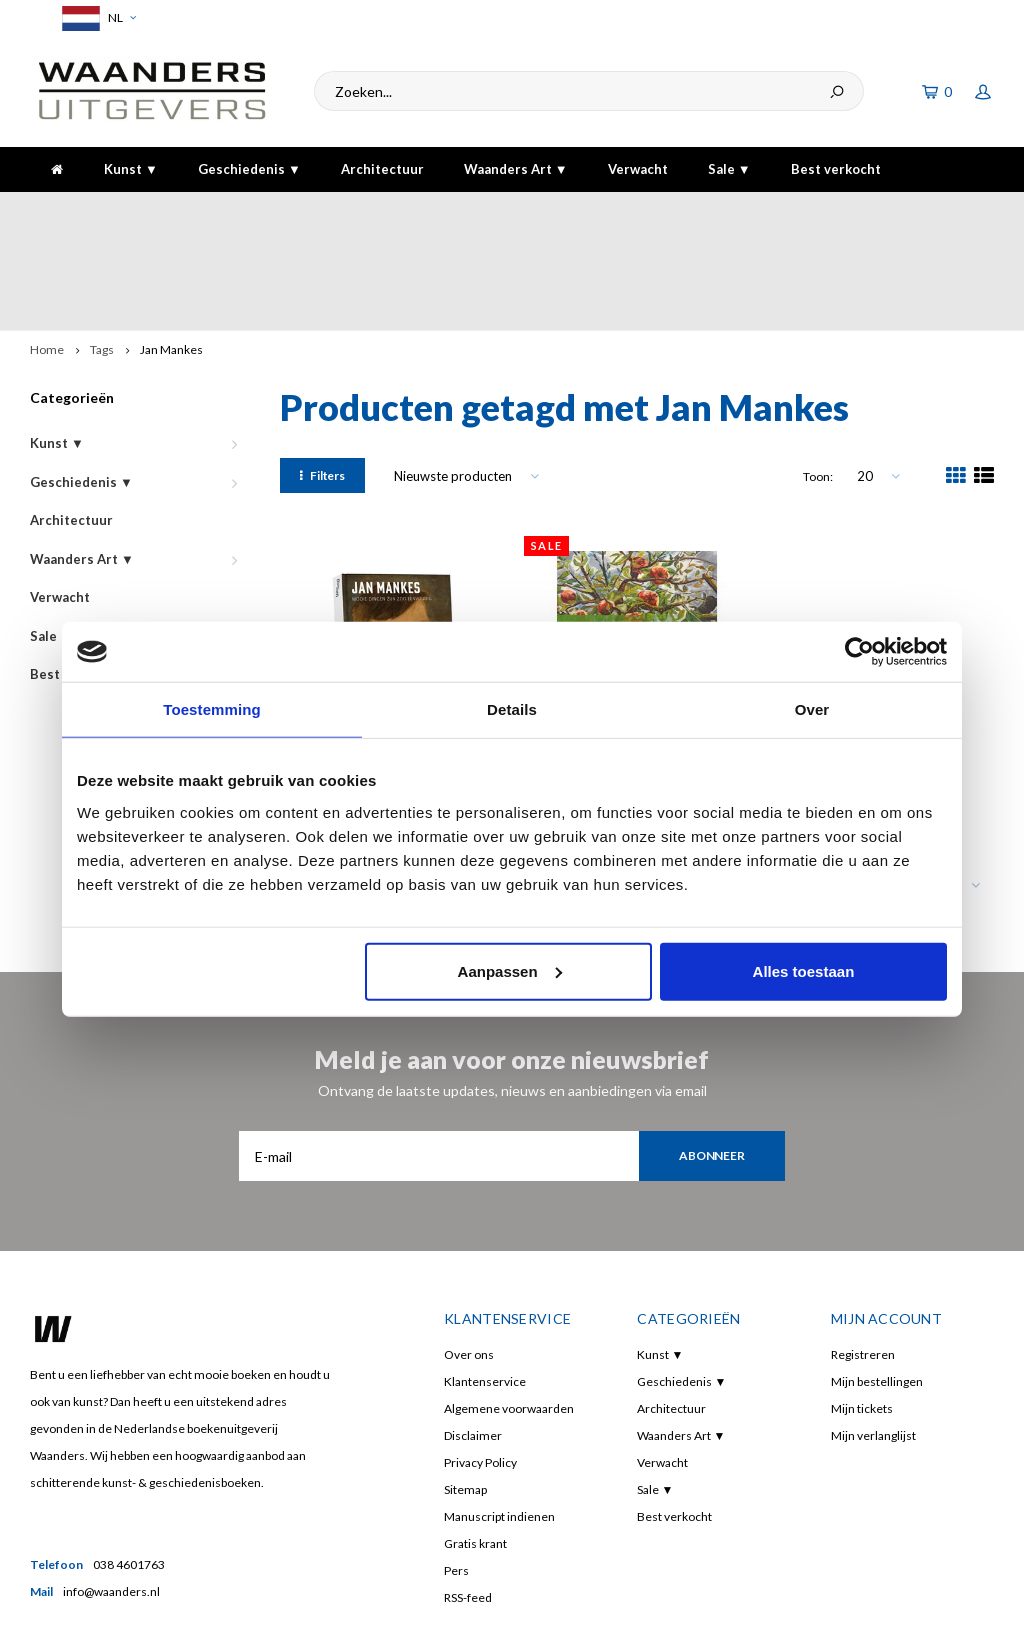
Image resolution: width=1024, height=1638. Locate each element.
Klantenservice (485, 1295)
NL (96, 18)
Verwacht (638, 169)
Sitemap (465, 1403)
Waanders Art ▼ (516, 169)
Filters (322, 389)
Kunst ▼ (131, 169)
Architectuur (382, 169)
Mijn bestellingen (877, 1295)
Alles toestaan (804, 970)
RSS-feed (468, 1511)
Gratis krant (475, 1457)
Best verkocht (836, 169)
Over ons (469, 1268)
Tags (102, 263)
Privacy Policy (480, 1376)
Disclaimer (473, 1349)
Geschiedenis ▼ (249, 169)
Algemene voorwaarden (509, 1322)
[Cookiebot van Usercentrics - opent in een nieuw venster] (859, 652)
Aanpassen (510, 970)
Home (47, 263)
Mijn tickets (862, 1322)
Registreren (863, 1268)
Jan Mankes (171, 263)
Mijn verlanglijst (873, 1349)
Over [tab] (812, 709)
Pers (456, 1484)
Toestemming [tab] (212, 709)
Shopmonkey (323, 1609)
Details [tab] (512, 709)
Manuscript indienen (499, 1430)
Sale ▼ (729, 169)
